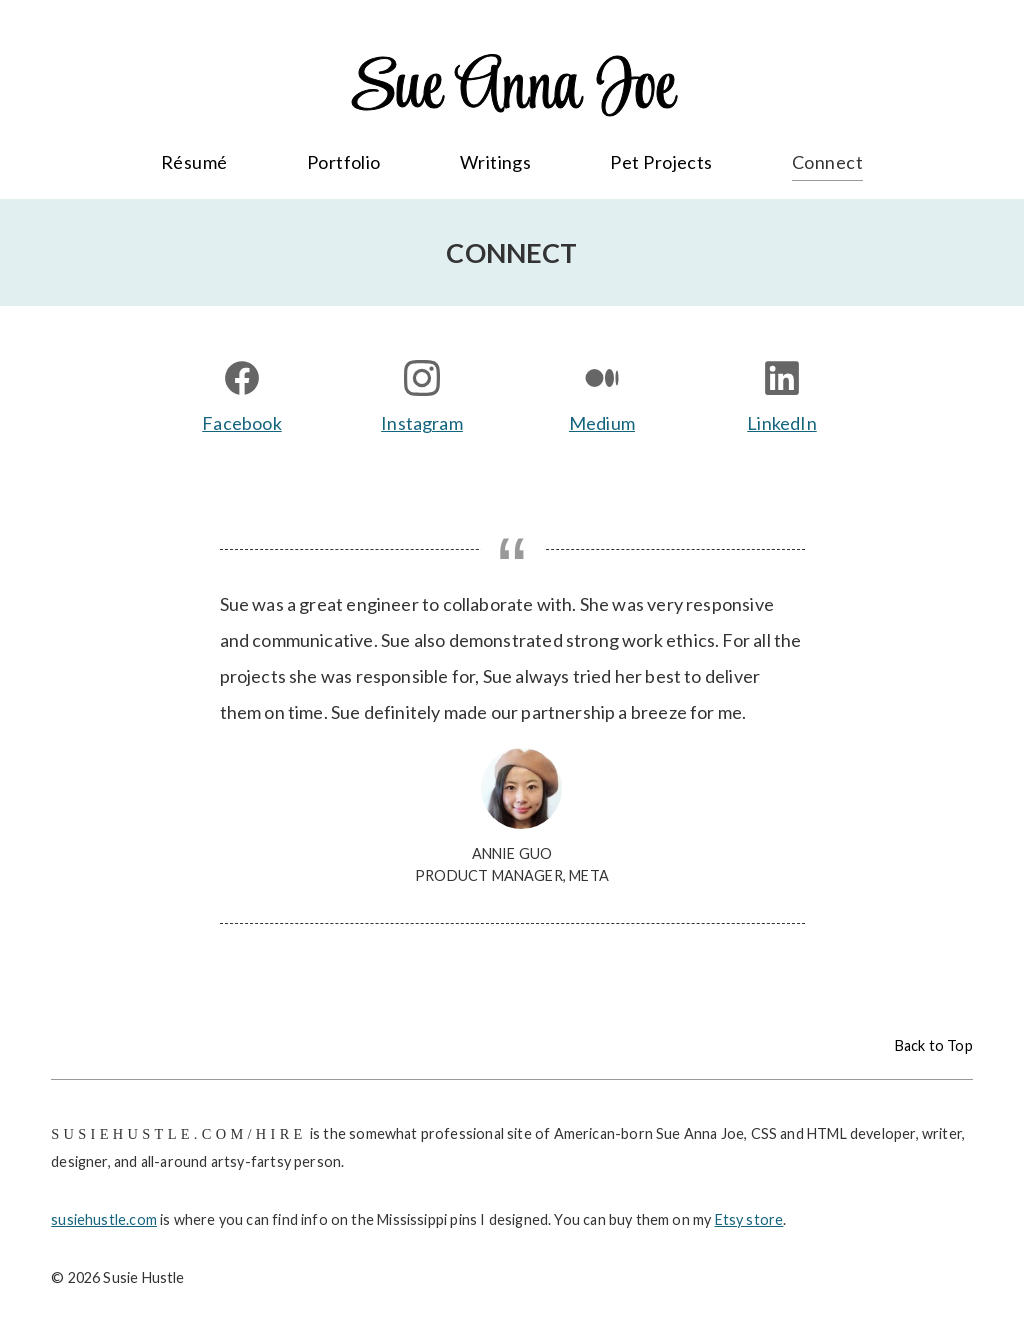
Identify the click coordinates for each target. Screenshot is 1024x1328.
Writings (496, 162)
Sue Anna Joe (512, 89)
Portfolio (344, 162)
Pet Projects (661, 162)
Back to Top (934, 1045)
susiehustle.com (104, 1219)
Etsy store (749, 1219)
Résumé (194, 162)
